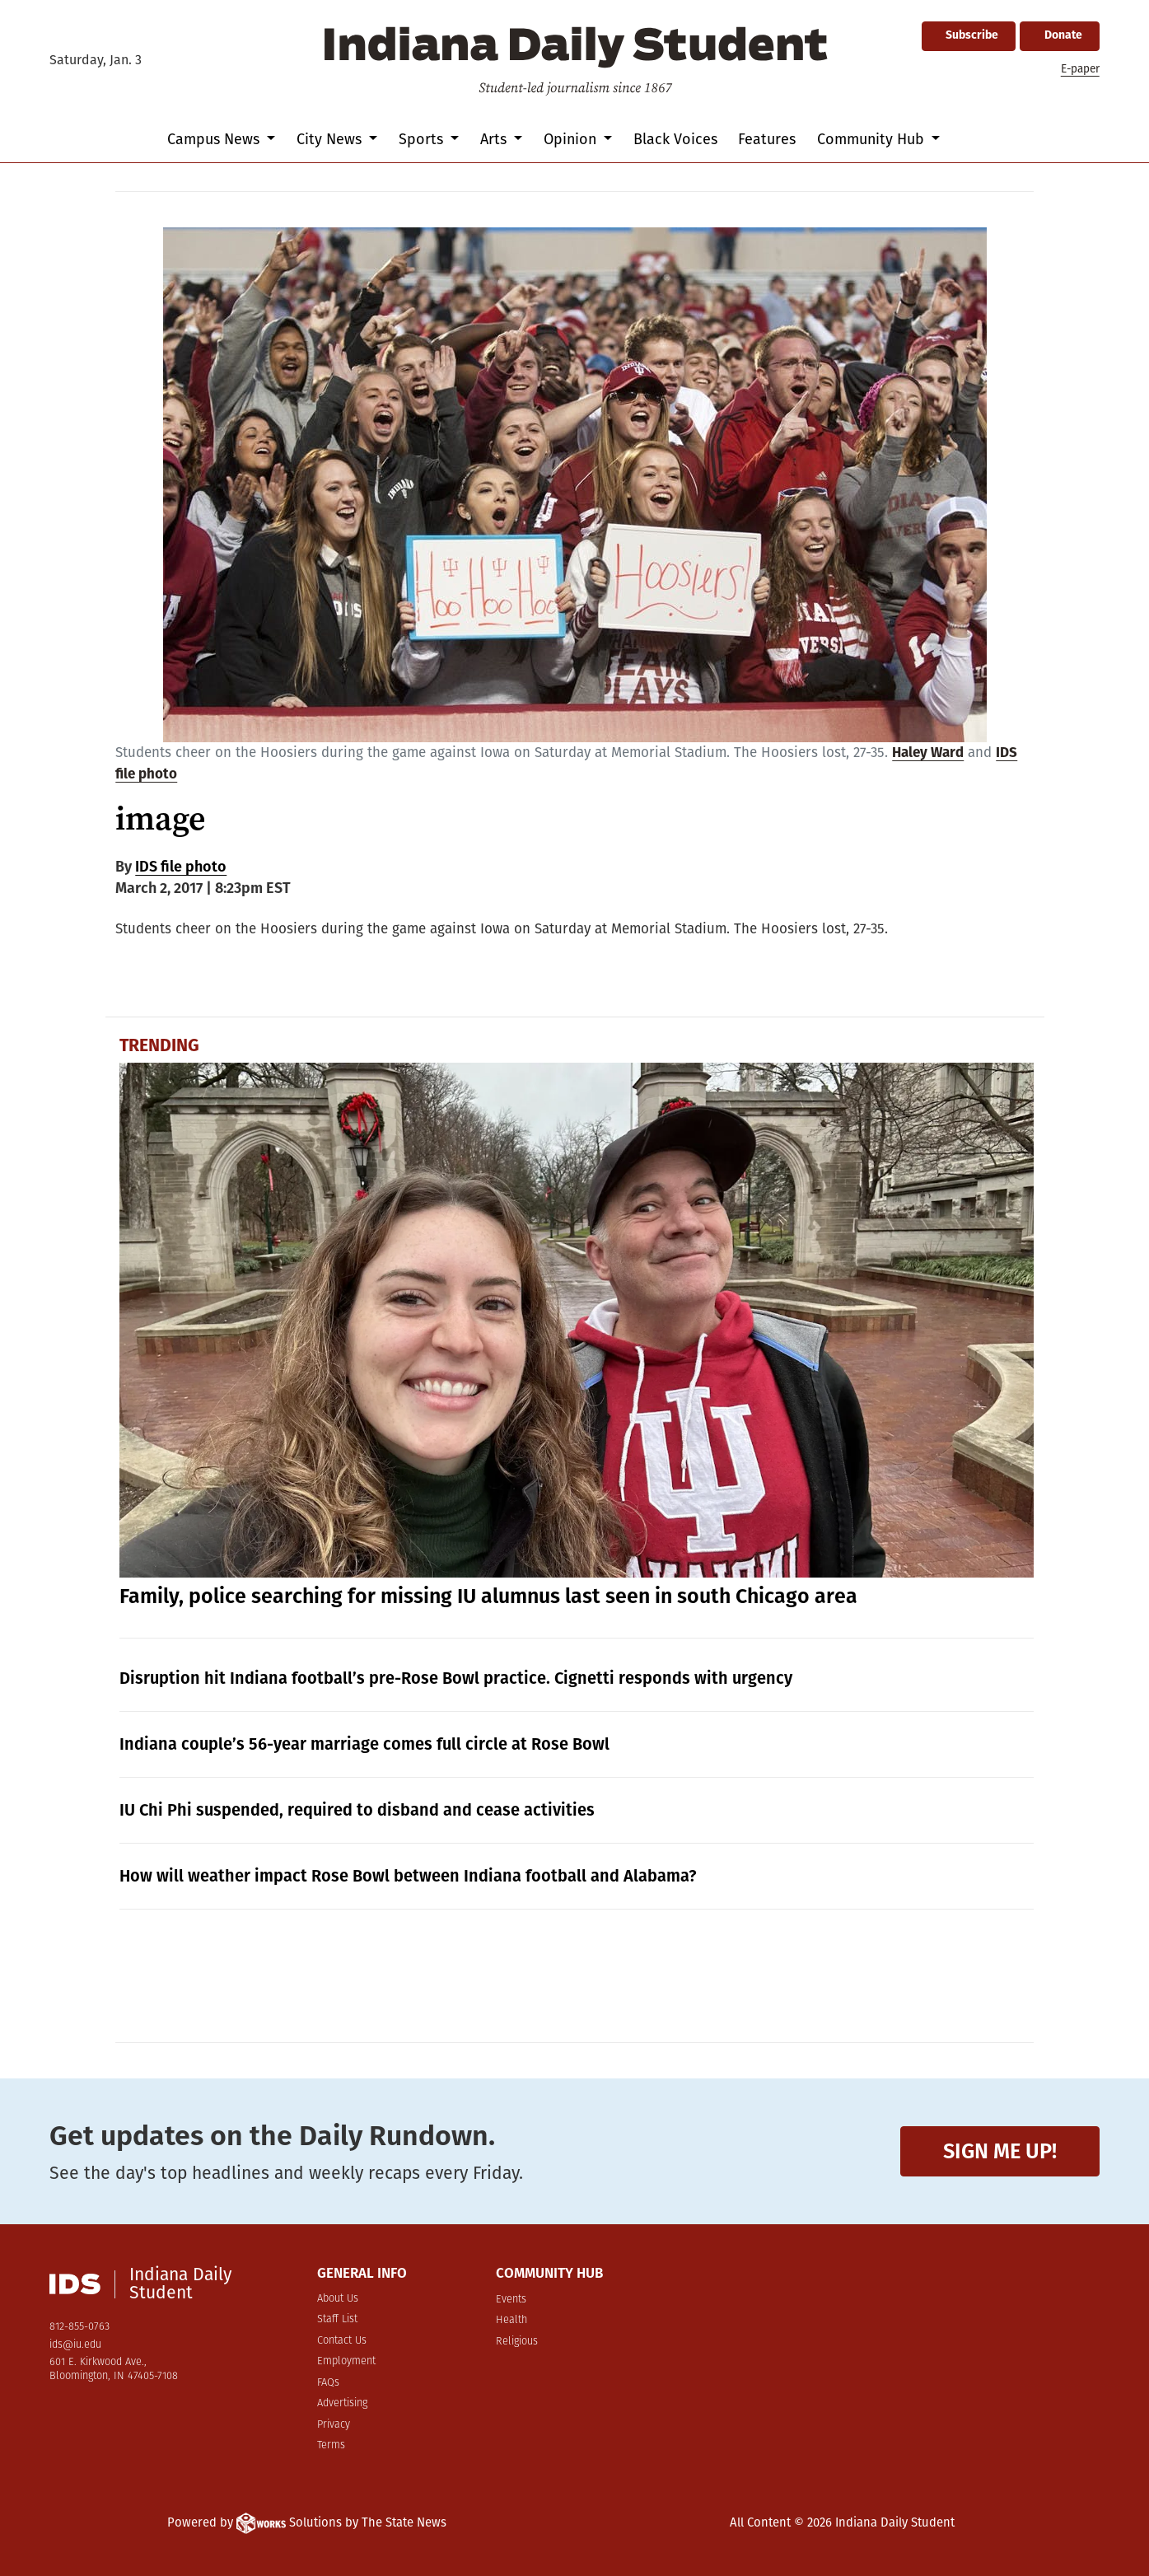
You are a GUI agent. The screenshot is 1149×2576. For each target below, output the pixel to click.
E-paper (1080, 69)
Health (511, 2320)
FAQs (328, 2382)
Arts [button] (495, 139)
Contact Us (342, 2340)
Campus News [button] (215, 139)
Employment (346, 2361)
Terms (331, 2445)
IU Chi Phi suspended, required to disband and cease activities (357, 1810)
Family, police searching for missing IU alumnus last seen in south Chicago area (488, 1596)
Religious (517, 2341)
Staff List (337, 2319)
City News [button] (331, 139)
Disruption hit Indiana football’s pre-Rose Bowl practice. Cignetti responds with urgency (455, 1678)
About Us (337, 2298)
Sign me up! (1000, 2151)
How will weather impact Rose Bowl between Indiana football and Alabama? (408, 1876)
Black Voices (675, 139)
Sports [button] (423, 139)
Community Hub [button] (872, 139)
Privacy (333, 2424)
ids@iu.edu (75, 2345)
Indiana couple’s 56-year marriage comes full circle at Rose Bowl (364, 1744)
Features (767, 139)
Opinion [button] (572, 139)
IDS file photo (181, 867)
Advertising (342, 2403)
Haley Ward (928, 753)
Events (511, 2299)
